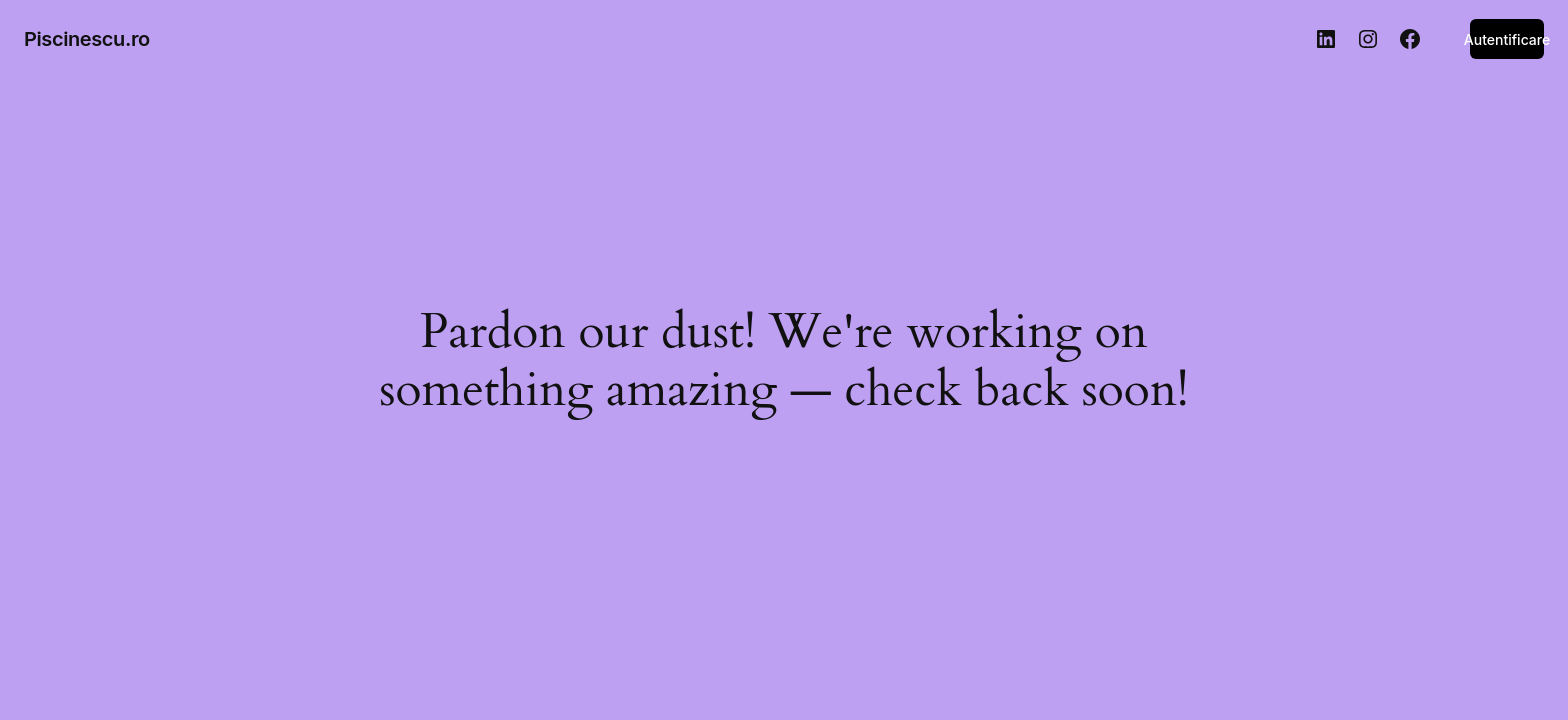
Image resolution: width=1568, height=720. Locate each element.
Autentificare (1507, 39)
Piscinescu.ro (87, 39)
